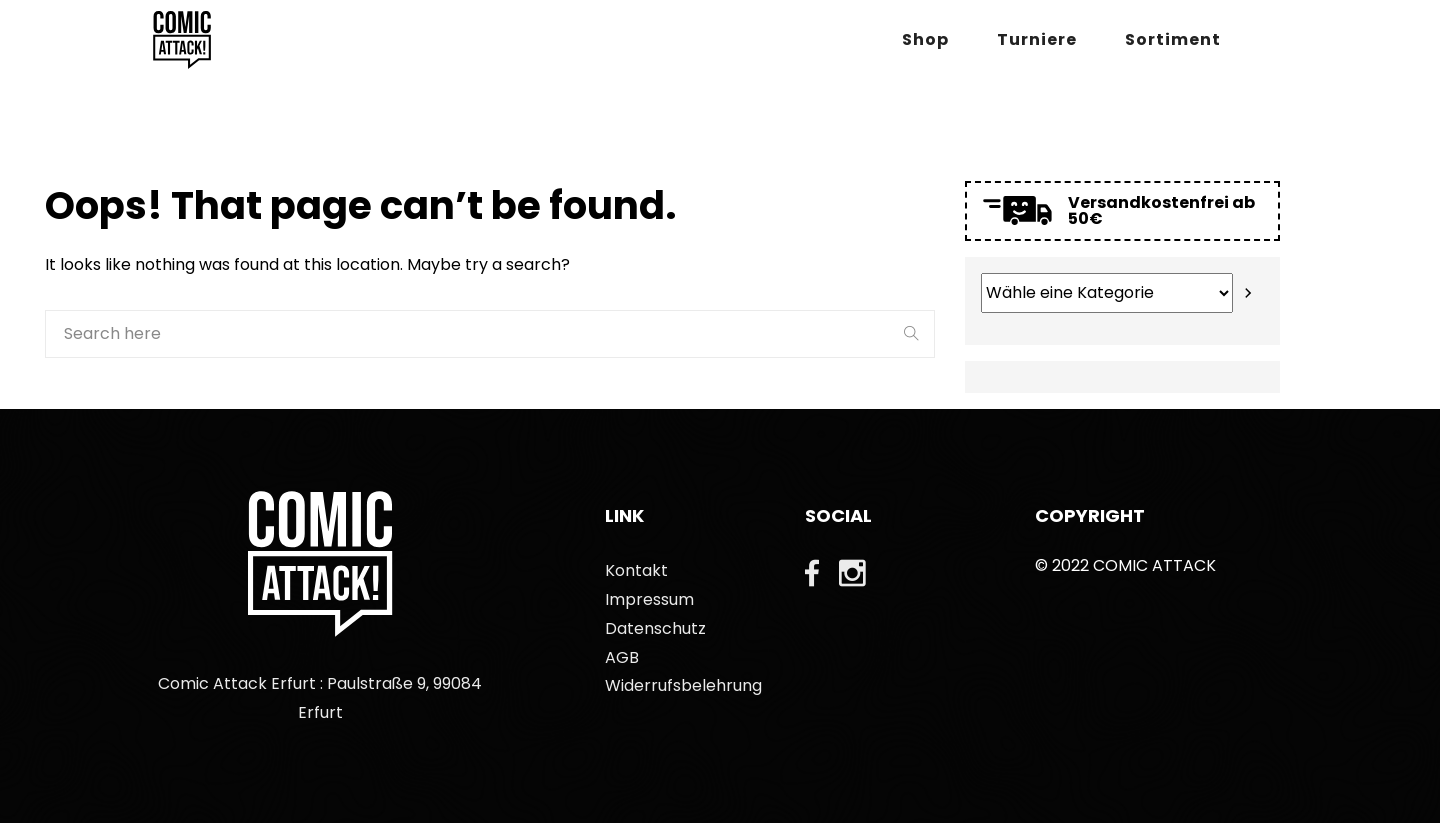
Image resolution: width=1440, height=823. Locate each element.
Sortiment (1173, 39)
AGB (622, 657)
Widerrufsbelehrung (683, 685)
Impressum (649, 599)
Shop (925, 39)
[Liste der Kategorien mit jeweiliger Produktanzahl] (1107, 293)
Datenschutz (655, 628)
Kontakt (636, 570)
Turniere (1037, 39)
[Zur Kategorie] (1248, 293)
